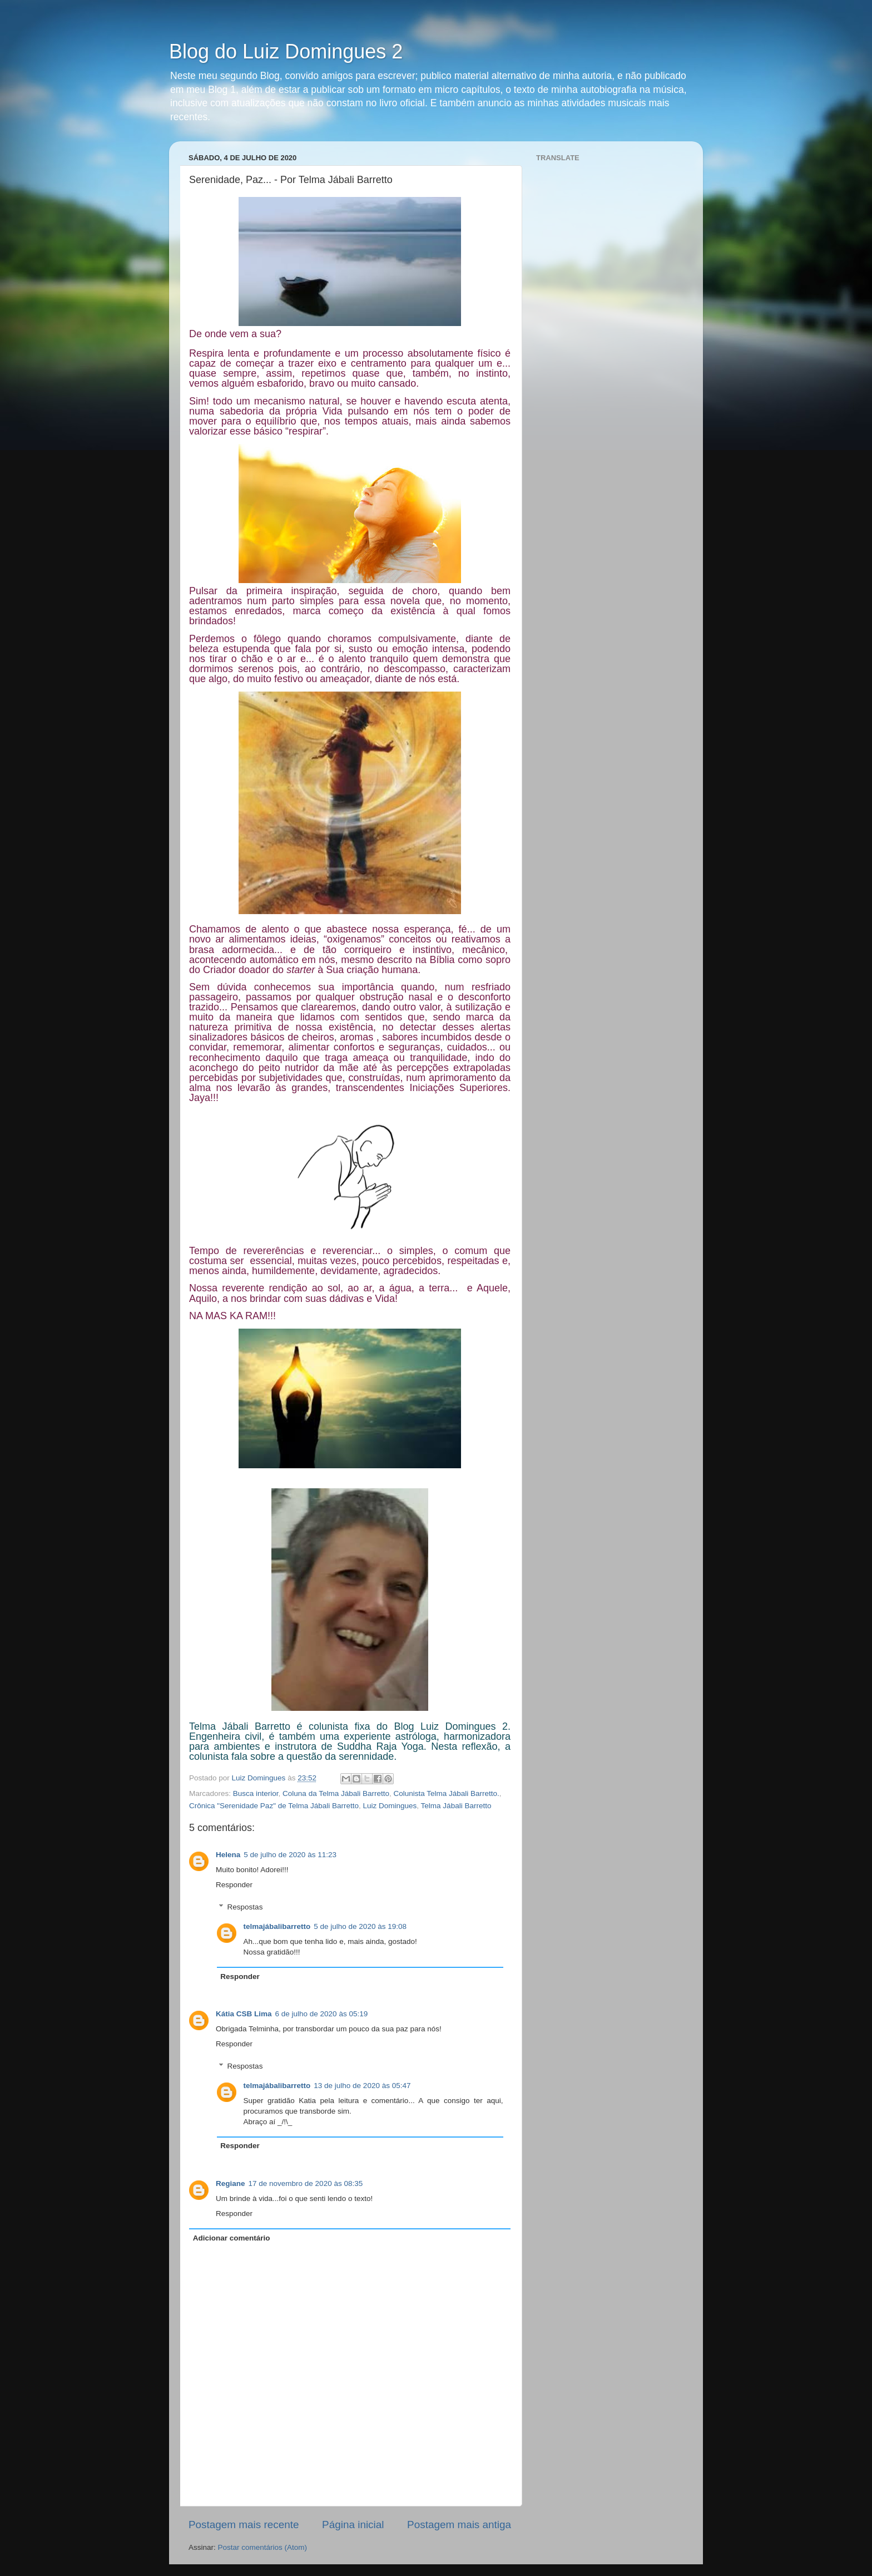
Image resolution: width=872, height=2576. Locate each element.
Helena (228, 1854)
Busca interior (256, 1793)
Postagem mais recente (244, 2524)
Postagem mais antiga (459, 2524)
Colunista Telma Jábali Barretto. (446, 1793)
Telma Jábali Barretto (456, 1806)
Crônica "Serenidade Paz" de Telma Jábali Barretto (274, 1806)
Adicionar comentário (231, 2238)
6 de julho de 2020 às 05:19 (321, 2014)
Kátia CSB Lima (244, 2014)
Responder (234, 1885)
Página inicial (353, 2524)
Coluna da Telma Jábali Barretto (336, 1793)
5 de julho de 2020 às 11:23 (290, 1854)
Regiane (230, 2183)
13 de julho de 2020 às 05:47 (362, 2085)
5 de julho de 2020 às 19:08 (360, 1926)
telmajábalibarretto (277, 1926)
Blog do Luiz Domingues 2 (286, 51)
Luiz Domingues (390, 1806)
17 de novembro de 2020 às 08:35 (306, 2183)
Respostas (245, 1907)
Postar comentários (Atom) (263, 2547)
